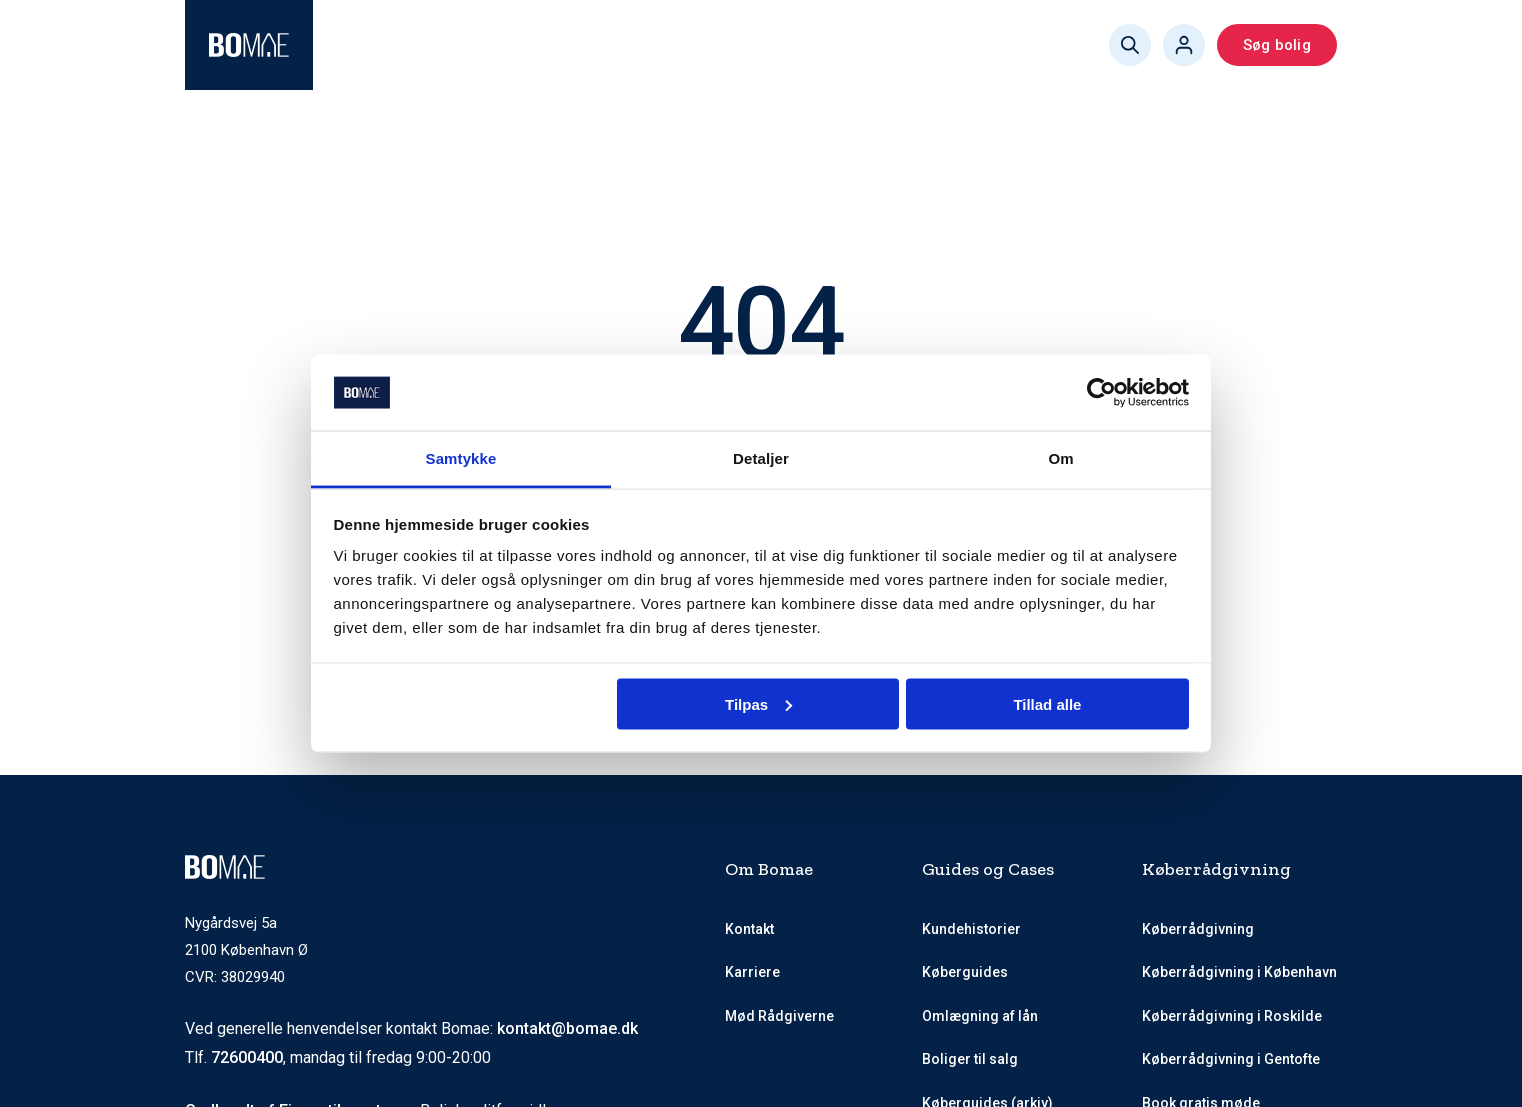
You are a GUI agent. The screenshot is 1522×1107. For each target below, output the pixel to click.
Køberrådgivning (411, 45)
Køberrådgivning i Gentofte (1231, 1059)
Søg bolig (1277, 45)
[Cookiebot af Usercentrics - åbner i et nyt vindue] (1101, 393)
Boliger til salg (970, 1059)
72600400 (247, 1057)
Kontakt (749, 929)
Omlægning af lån (980, 1016)
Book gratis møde (965, 45)
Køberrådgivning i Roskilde (1232, 1016)
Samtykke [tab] (461, 458)
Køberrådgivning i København (1239, 972)
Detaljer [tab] (761, 458)
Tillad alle (1047, 703)
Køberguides (818, 45)
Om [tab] (1060, 458)
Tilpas (758, 703)
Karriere (752, 972)
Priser (714, 45)
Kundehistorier (971, 929)
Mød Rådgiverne (596, 45)
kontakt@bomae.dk (567, 1028)
